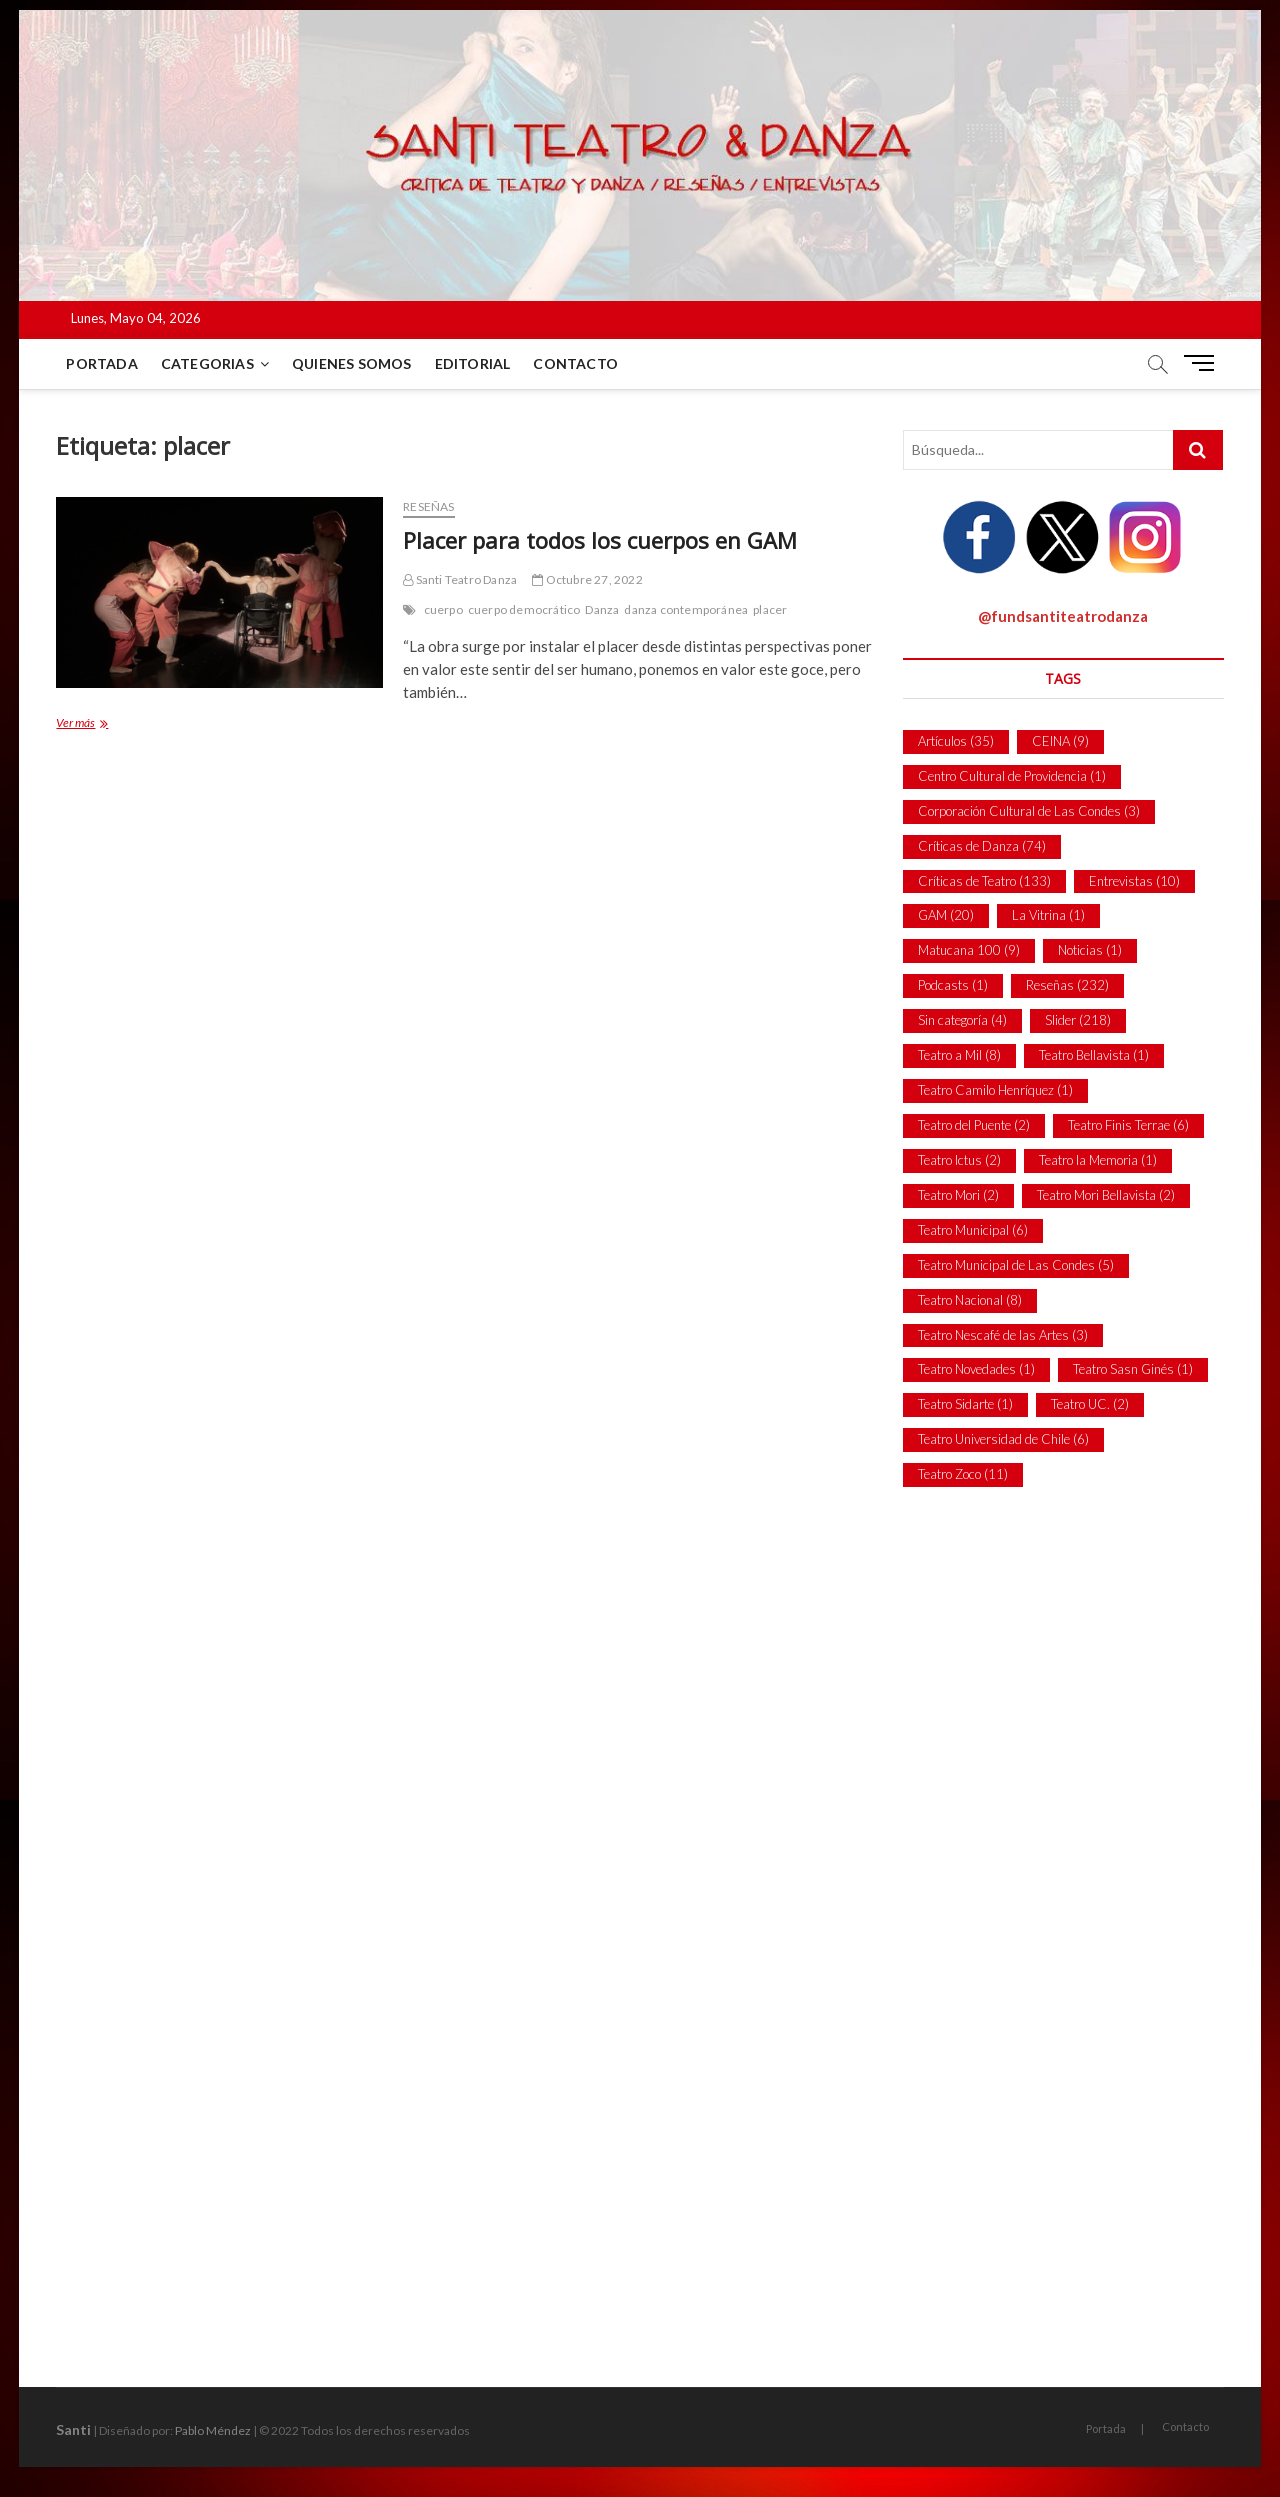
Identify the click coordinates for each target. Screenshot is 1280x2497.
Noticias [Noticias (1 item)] (1090, 950)
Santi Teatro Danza (460, 579)
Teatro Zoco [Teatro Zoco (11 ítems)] (963, 1474)
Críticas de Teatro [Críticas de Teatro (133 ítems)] (984, 881)
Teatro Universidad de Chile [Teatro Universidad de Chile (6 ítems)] (1003, 1439)
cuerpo (443, 609)
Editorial (473, 363)
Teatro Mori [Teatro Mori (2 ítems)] (958, 1195)
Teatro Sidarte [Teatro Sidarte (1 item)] (965, 1404)
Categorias (207, 363)
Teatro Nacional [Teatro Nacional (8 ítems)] (970, 1300)
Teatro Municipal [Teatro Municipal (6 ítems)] (973, 1230)
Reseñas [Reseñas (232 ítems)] (1067, 985)
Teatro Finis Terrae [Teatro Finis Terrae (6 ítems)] (1128, 1125)
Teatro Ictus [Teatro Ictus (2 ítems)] (959, 1160)
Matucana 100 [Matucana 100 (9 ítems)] (969, 950)
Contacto (575, 363)
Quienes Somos (352, 363)
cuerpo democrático (524, 609)
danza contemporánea (686, 609)
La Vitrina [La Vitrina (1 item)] (1048, 915)
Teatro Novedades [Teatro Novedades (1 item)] (976, 1369)
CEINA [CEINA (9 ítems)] (1060, 741)
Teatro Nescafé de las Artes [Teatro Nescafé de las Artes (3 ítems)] (1003, 1335)
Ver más (94, 724)
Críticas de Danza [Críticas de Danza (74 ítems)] (982, 846)
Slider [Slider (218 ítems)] (1078, 1020)
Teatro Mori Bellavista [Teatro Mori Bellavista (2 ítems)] (1106, 1195)
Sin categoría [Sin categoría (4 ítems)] (962, 1020)
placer (770, 609)
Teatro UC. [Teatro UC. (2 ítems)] (1090, 1404)
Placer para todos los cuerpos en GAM (600, 540)
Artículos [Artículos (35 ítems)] (956, 741)
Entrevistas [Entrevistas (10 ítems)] (1134, 881)
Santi (73, 2429)
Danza (602, 609)
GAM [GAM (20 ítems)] (946, 915)
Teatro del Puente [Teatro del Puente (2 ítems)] (974, 1125)
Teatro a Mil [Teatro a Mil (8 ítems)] (959, 1055)
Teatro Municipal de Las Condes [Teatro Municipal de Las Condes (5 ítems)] (1016, 1265)
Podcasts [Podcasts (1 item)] (953, 985)
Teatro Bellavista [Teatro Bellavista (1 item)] (1094, 1055)
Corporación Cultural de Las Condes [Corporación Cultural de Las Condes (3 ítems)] (1029, 811)
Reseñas (428, 506)
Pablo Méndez (213, 2430)
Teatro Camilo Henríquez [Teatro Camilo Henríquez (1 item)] (995, 1090)
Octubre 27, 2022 (587, 579)
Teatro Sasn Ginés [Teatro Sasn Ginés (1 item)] (1133, 1369)
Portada (101, 363)
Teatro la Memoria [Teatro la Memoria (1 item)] (1098, 1160)
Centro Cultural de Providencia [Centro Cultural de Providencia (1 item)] (1012, 776)
